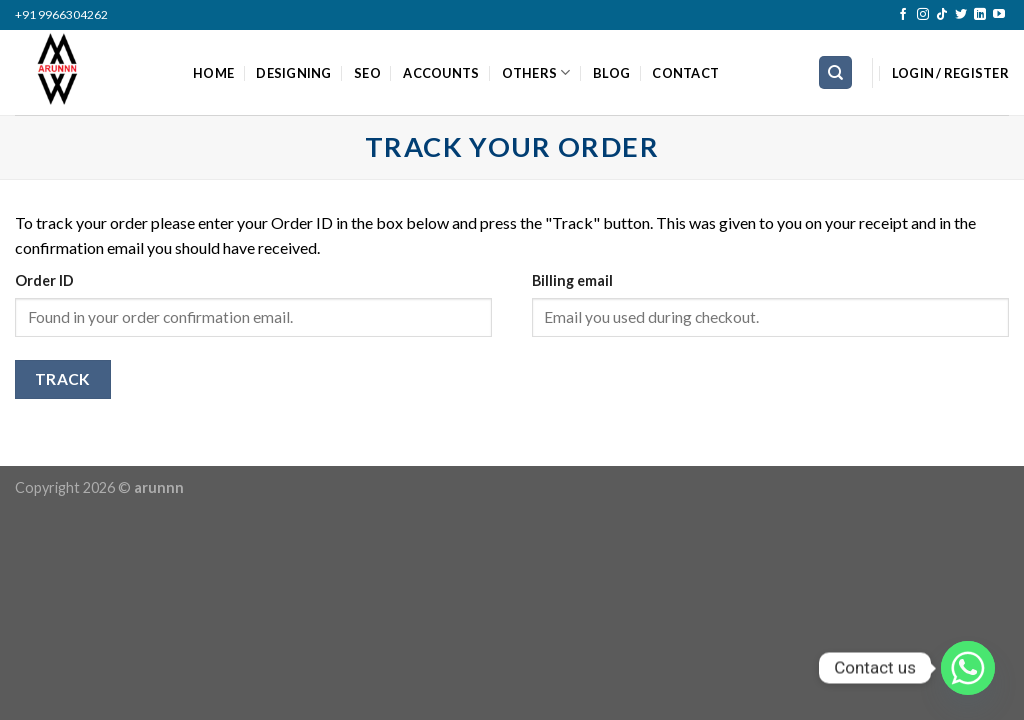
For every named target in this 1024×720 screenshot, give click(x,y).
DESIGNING (293, 73)
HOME (213, 73)
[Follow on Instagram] (923, 15)
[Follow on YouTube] (999, 15)
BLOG (611, 73)
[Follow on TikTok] (942, 15)
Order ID (44, 280)
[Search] (835, 72)
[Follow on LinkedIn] (980, 15)
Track (63, 379)
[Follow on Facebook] (903, 15)
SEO (367, 73)
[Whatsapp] (968, 668)
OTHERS (536, 72)
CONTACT (685, 73)
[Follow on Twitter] (961, 15)
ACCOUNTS (441, 73)
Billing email (572, 280)
